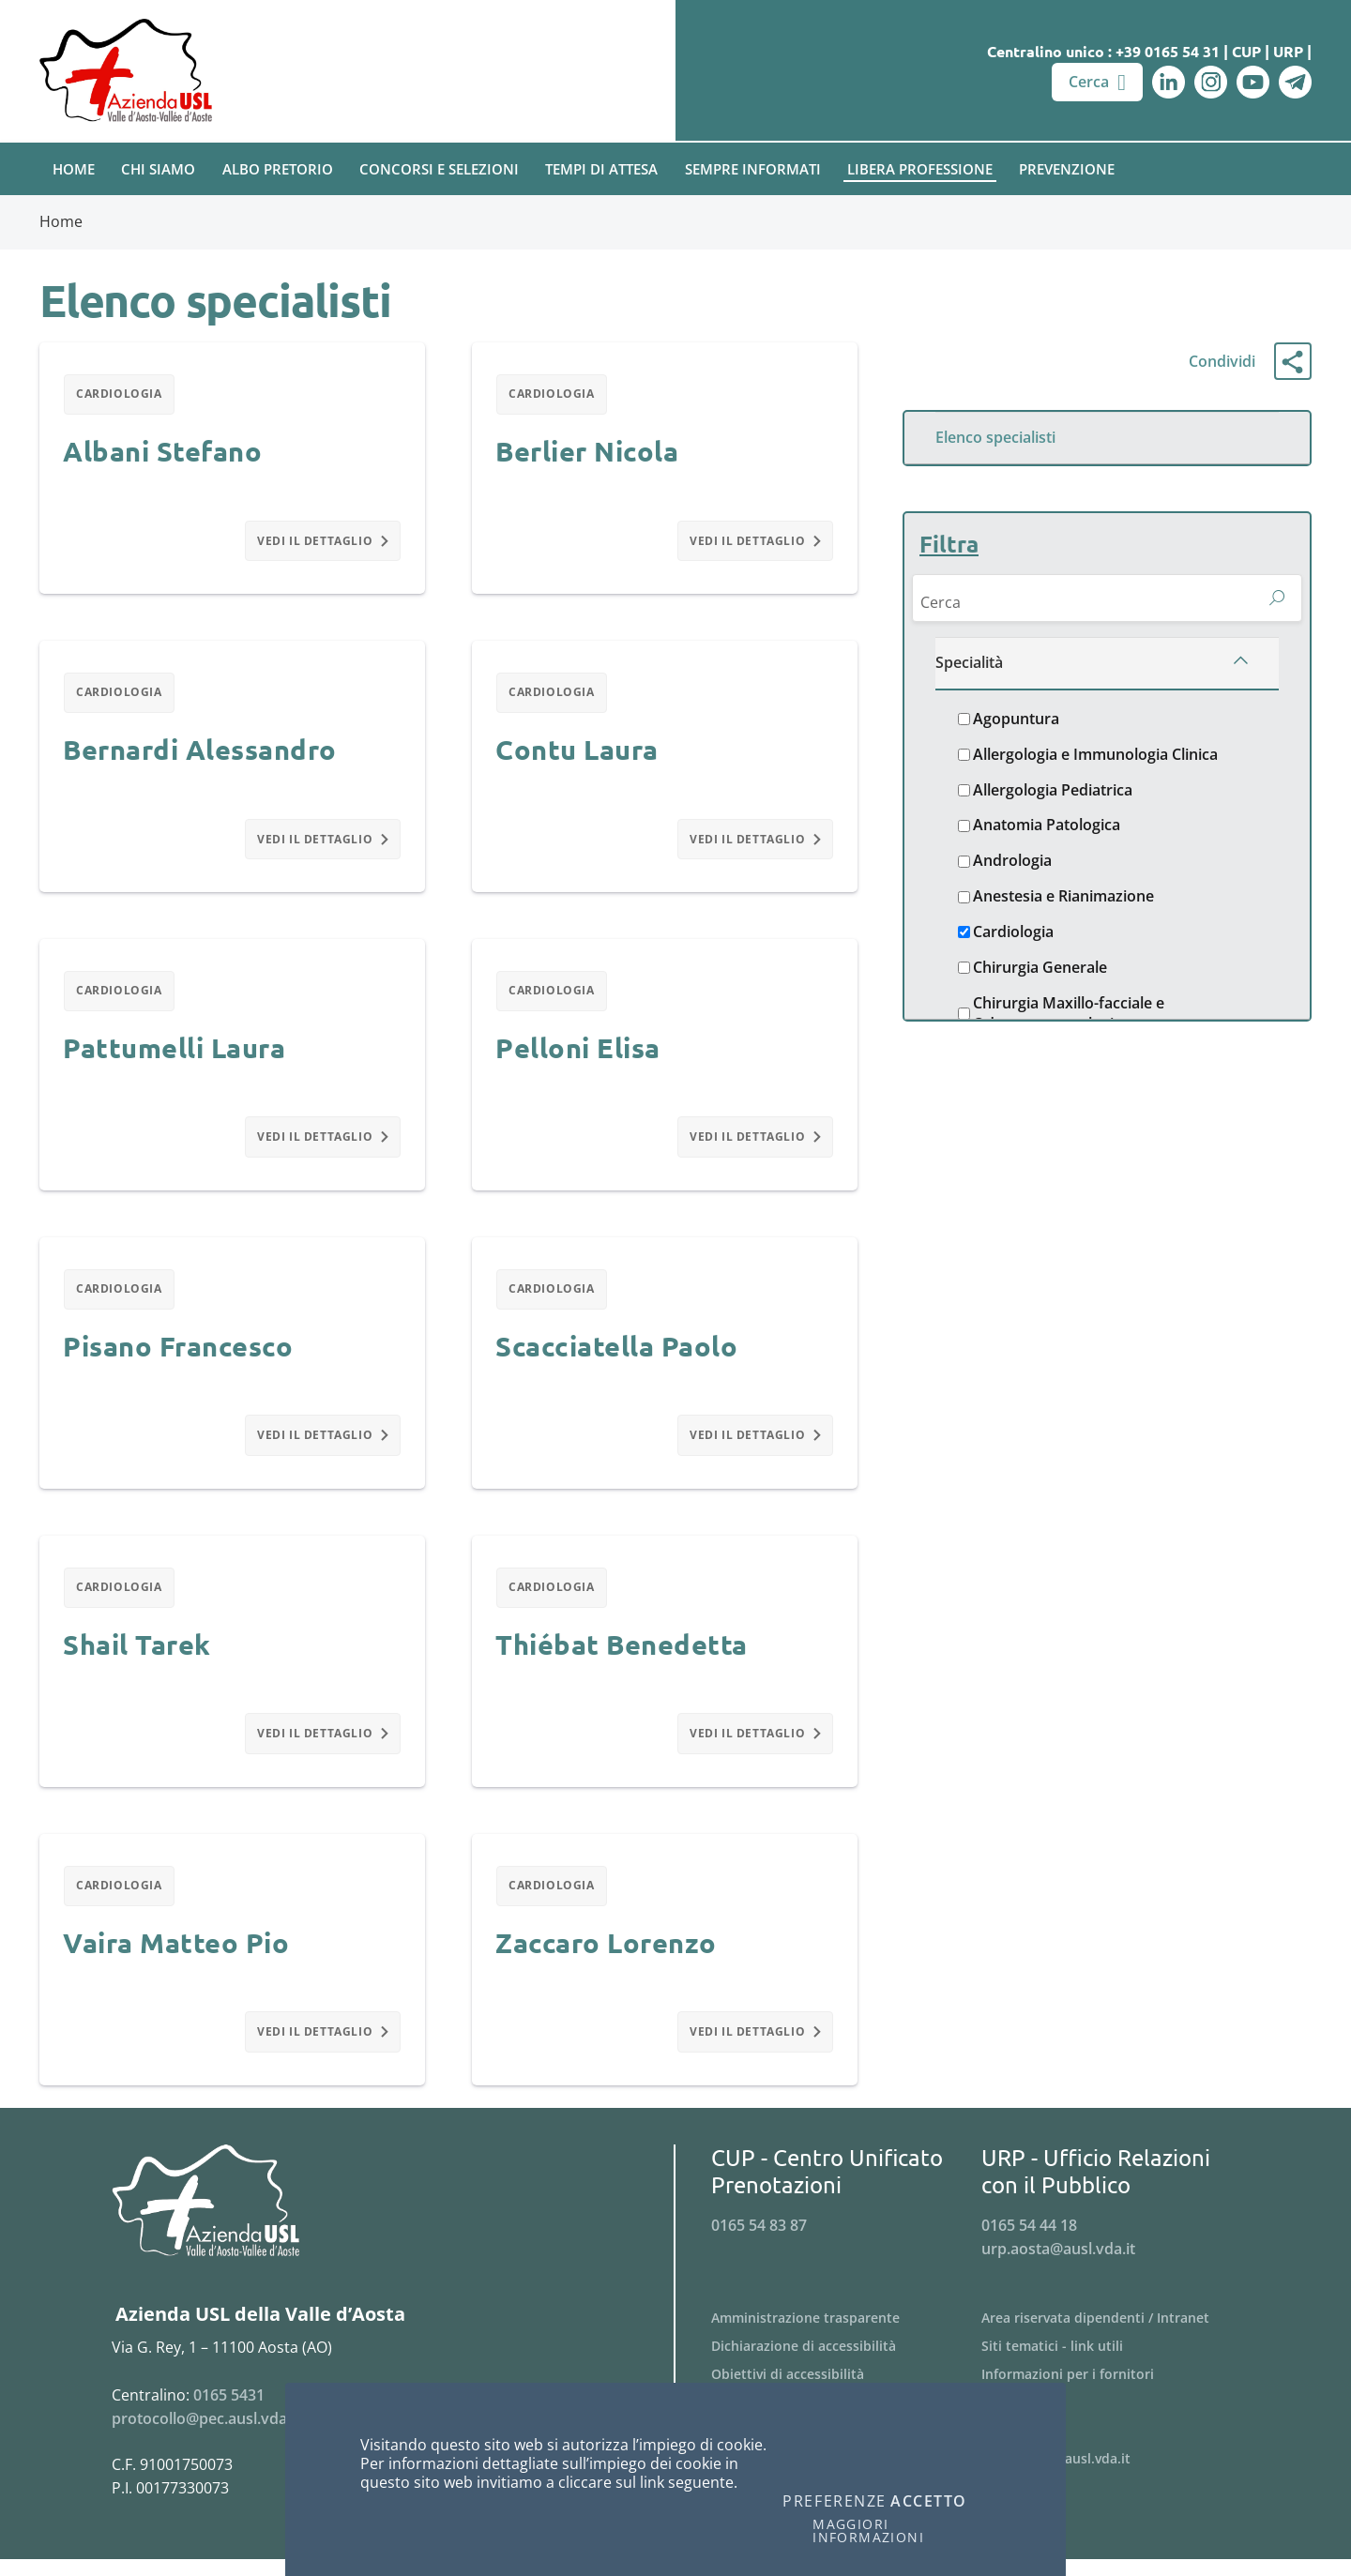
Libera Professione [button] (920, 168)
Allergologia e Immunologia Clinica (1095, 758)
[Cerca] (1084, 604)
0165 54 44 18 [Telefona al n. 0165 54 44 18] (1029, 2241)
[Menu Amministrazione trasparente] (846, 2335)
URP (1288, 51)
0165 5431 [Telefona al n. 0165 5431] (229, 2411)
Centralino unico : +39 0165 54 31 (1103, 51)
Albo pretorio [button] (277, 168)
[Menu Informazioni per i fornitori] (1116, 2390)
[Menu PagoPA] (1116, 2446)
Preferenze (834, 2501)
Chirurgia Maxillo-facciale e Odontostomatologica (1068, 1017)
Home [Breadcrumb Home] (61, 221)
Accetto (928, 2501)
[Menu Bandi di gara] (1116, 2418)
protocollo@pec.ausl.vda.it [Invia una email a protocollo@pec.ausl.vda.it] (206, 2434)
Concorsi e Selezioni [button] (439, 168)
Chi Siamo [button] (158, 168)
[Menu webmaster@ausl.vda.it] (1116, 2474)
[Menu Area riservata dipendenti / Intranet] (1116, 2335)
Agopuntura (1016, 723)
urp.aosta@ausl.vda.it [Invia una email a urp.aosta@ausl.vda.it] (1058, 2264)
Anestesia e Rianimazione (1063, 900)
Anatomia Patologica (1046, 829)
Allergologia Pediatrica (1052, 793)
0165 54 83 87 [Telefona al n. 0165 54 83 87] (759, 2241)
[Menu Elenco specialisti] (1107, 437)
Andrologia (1012, 864)
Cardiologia (1013, 936)
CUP (1246, 51)
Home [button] (74, 168)
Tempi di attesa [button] (601, 168)
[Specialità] (1107, 667)
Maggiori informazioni (868, 2531)
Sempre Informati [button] (753, 168)
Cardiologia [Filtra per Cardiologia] (121, 394)
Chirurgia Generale (1040, 971)
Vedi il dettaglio (322, 543)
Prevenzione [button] (1067, 168)
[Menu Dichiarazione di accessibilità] (846, 2362)
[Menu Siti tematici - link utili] (1116, 2362)
